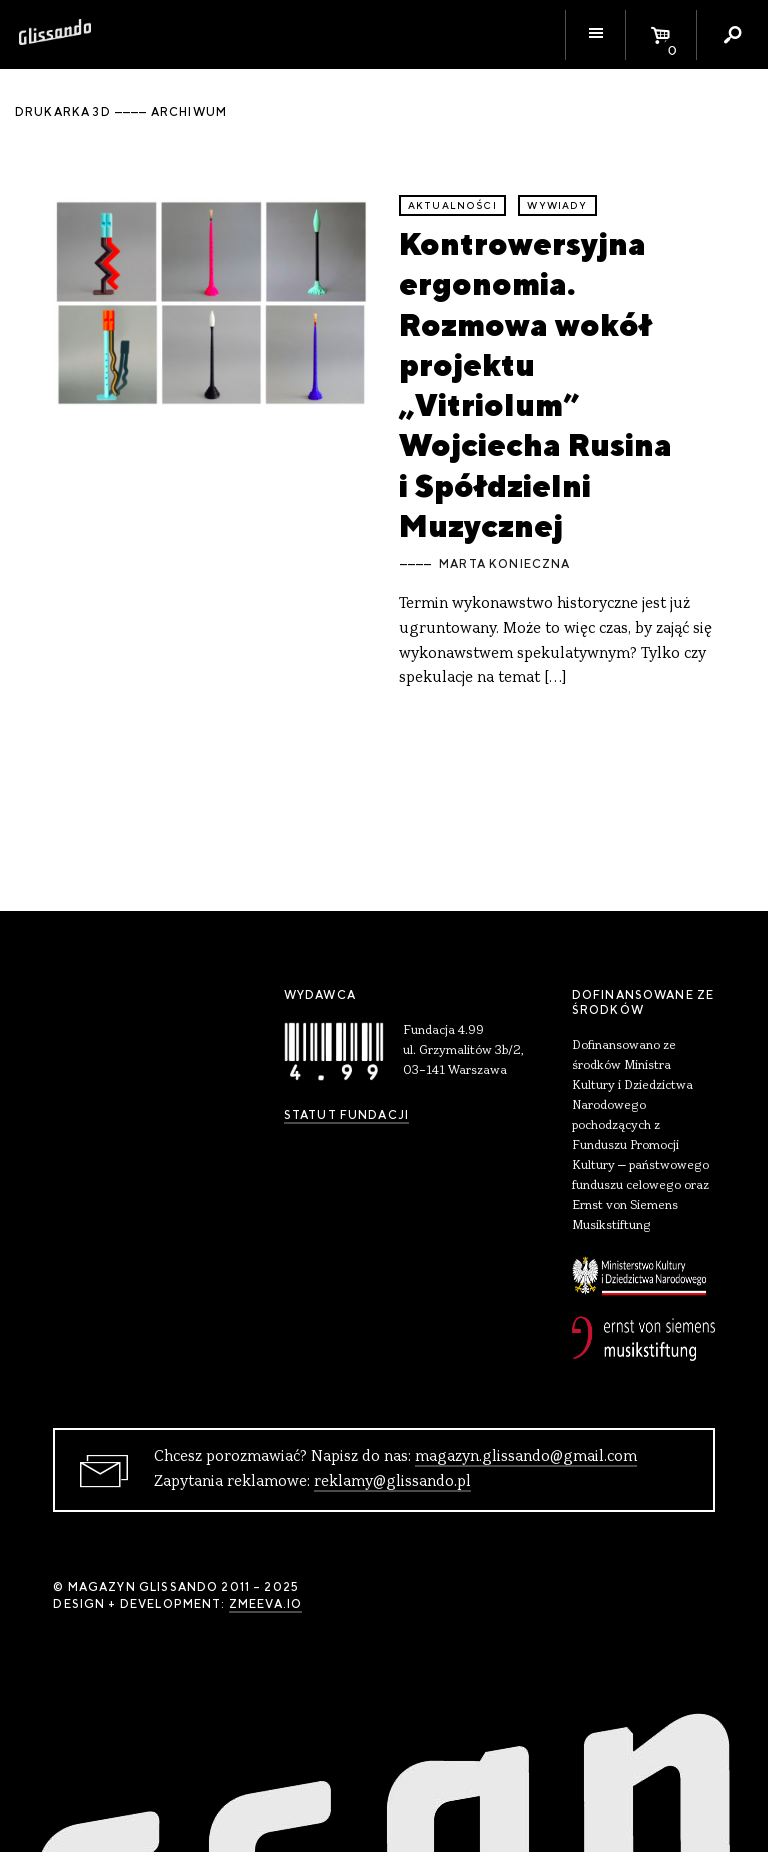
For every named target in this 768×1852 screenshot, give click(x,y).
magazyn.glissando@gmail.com (526, 1457)
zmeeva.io (265, 1604)
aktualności (452, 205)
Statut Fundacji (346, 1115)
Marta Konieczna (504, 564)
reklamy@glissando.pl (392, 1482)
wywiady (557, 205)
